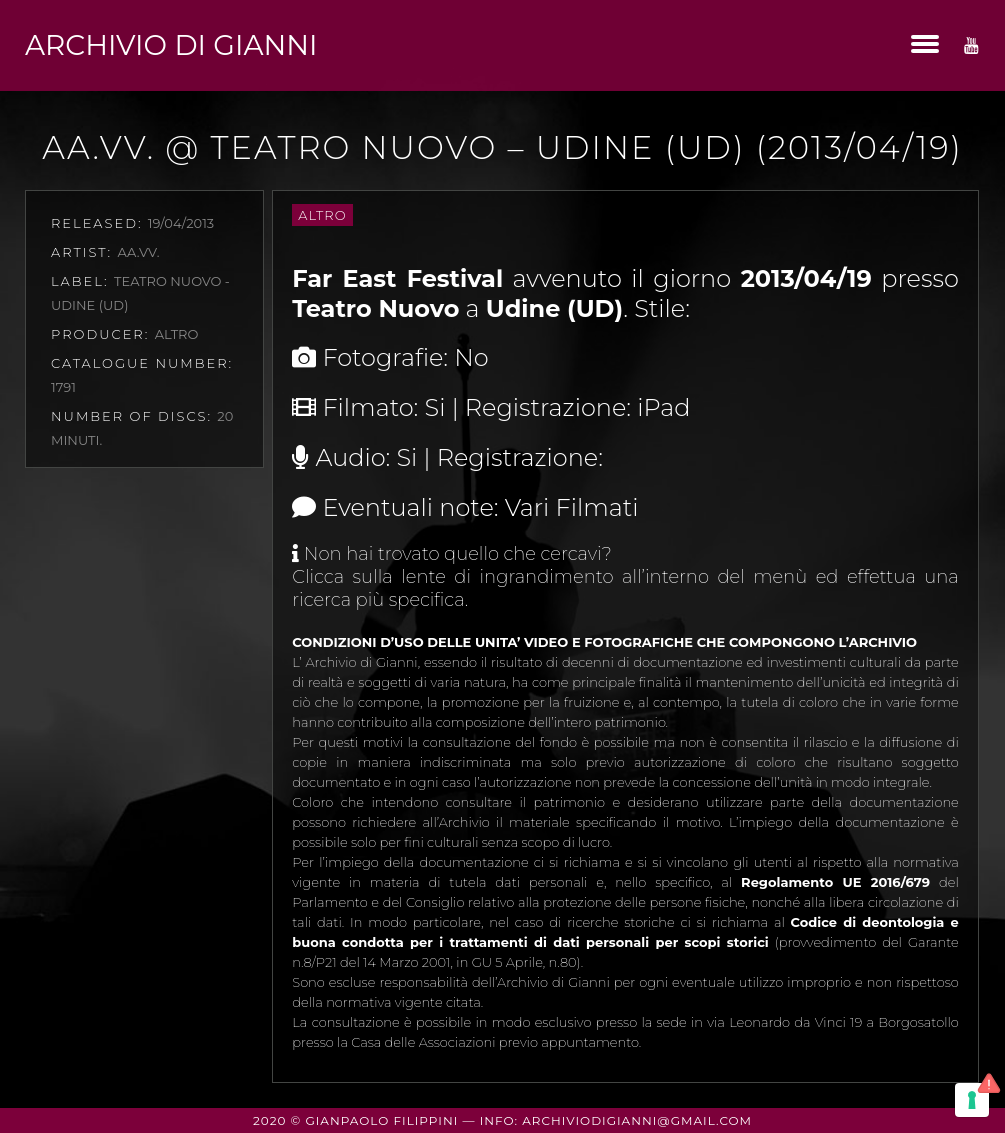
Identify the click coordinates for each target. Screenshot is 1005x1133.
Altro (322, 215)
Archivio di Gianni (171, 45)
